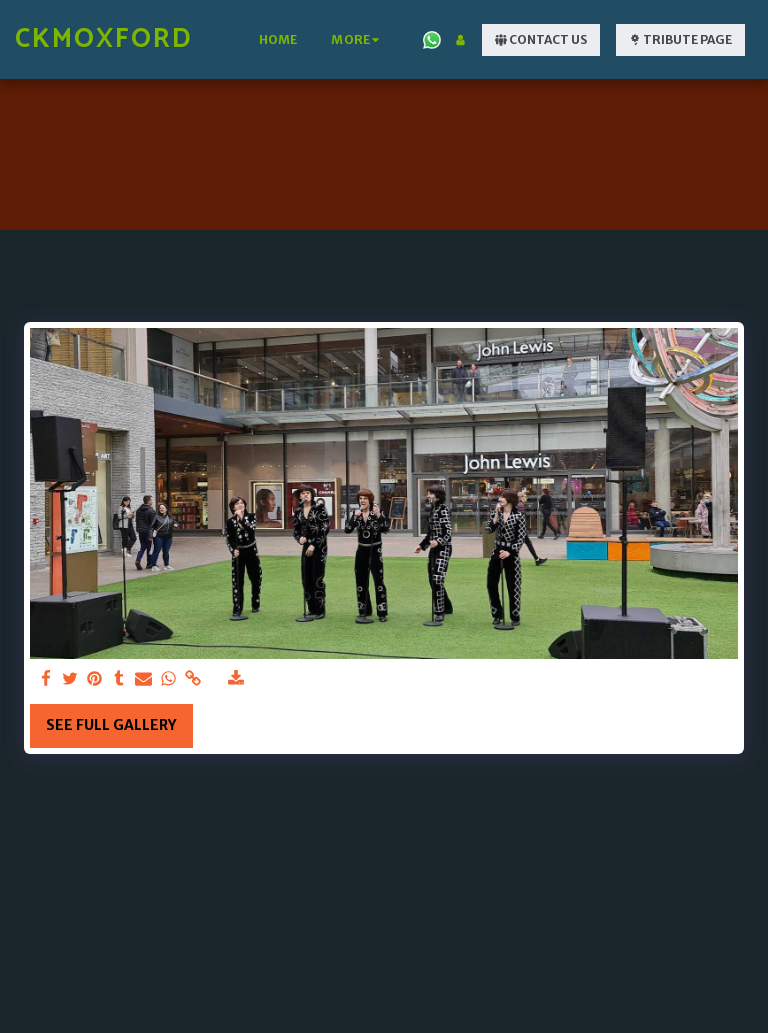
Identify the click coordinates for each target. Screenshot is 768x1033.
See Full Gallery (111, 725)
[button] (432, 40)
